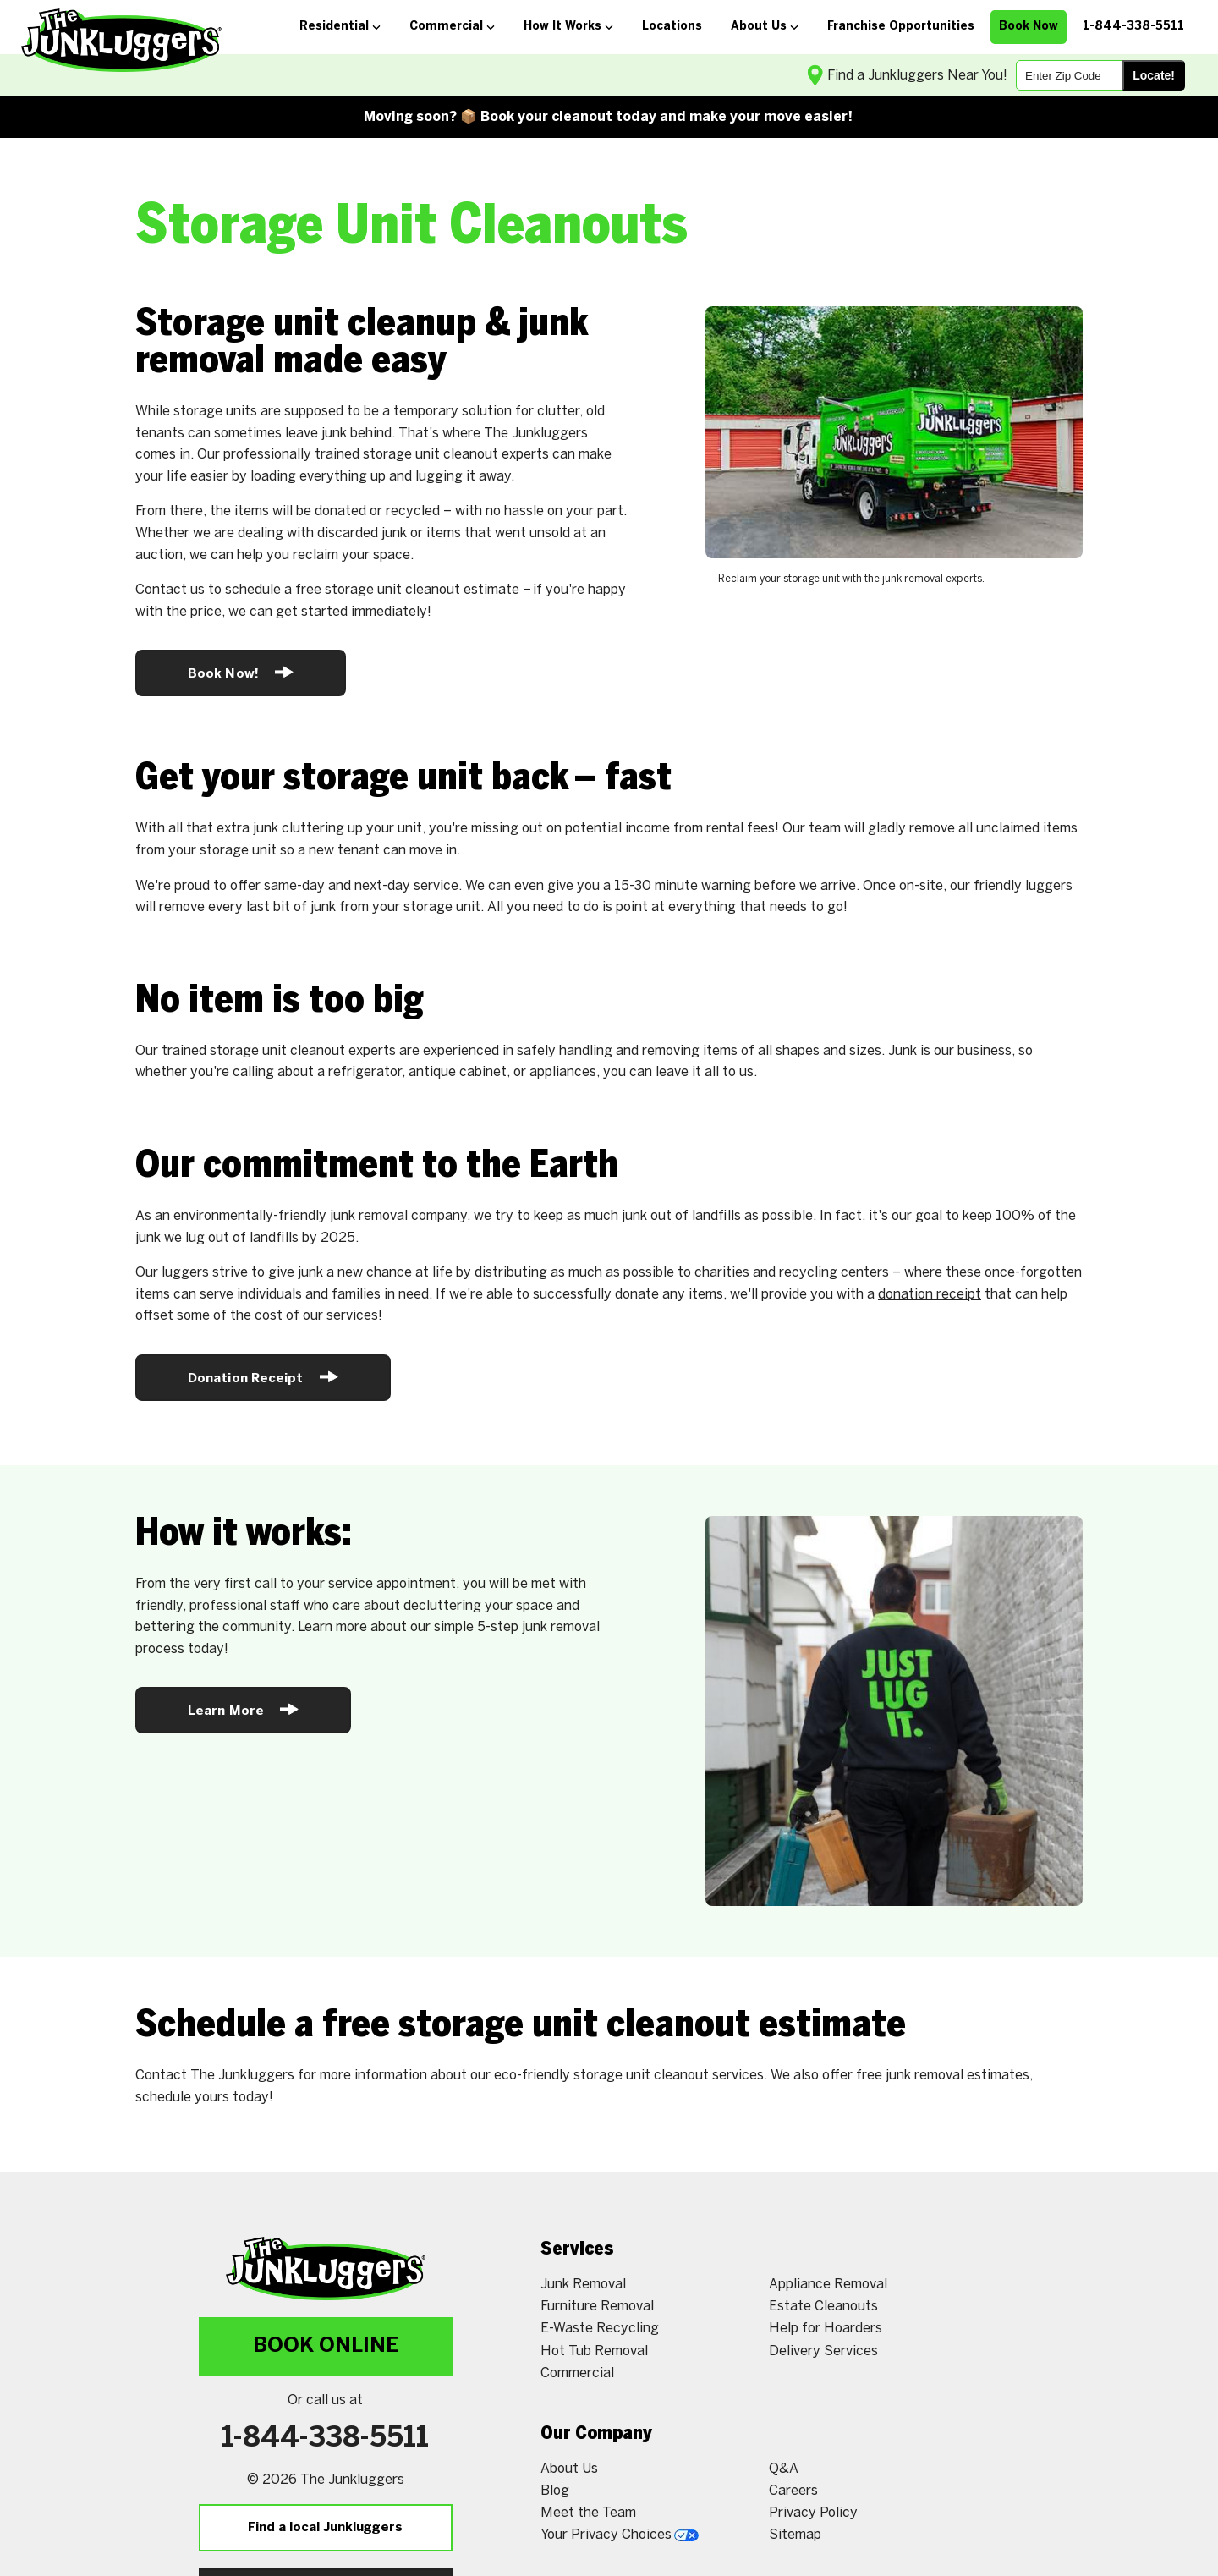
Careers (793, 2491)
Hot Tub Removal (594, 2351)
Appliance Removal (828, 2284)
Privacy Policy (813, 2513)
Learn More (243, 1709)
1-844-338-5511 (325, 2439)
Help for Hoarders (825, 2328)
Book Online (325, 2346)
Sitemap (795, 2535)
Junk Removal (583, 2284)
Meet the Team (588, 2513)
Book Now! (241, 672)
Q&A (783, 2469)
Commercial (577, 2373)
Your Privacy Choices (619, 2535)
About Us (569, 2469)
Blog (554, 2491)
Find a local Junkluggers (325, 2528)
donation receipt (929, 1294)
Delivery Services (823, 2351)
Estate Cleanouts (823, 2306)
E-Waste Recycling (599, 2328)
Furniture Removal (597, 2306)
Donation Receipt (263, 1377)
